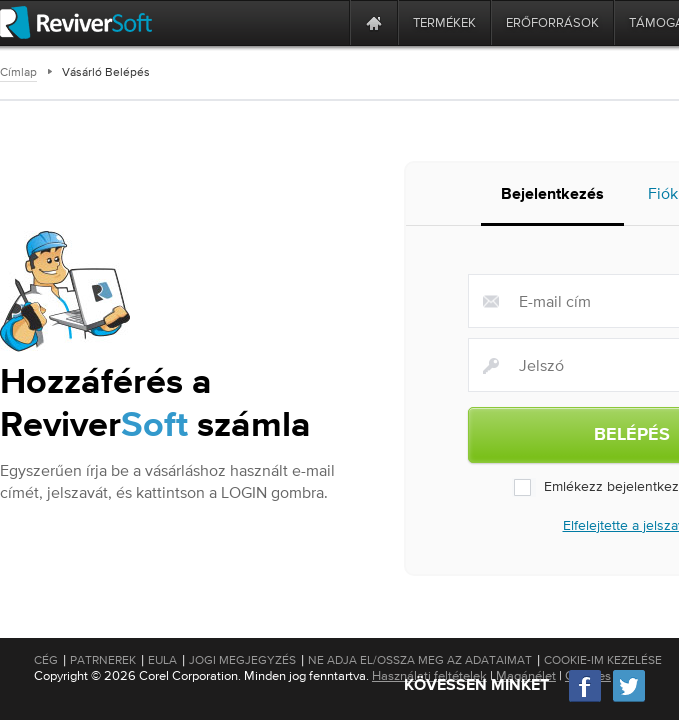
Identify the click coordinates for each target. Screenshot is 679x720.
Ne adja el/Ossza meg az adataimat (420, 660)
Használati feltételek (429, 675)
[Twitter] (629, 699)
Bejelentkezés (552, 195)
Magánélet (526, 675)
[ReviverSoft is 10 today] (330, 22)
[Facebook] (586, 699)
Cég (46, 660)
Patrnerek (103, 660)
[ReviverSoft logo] (76, 22)
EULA (162, 660)
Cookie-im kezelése (603, 660)
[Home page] (374, 22)
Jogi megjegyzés (242, 660)
